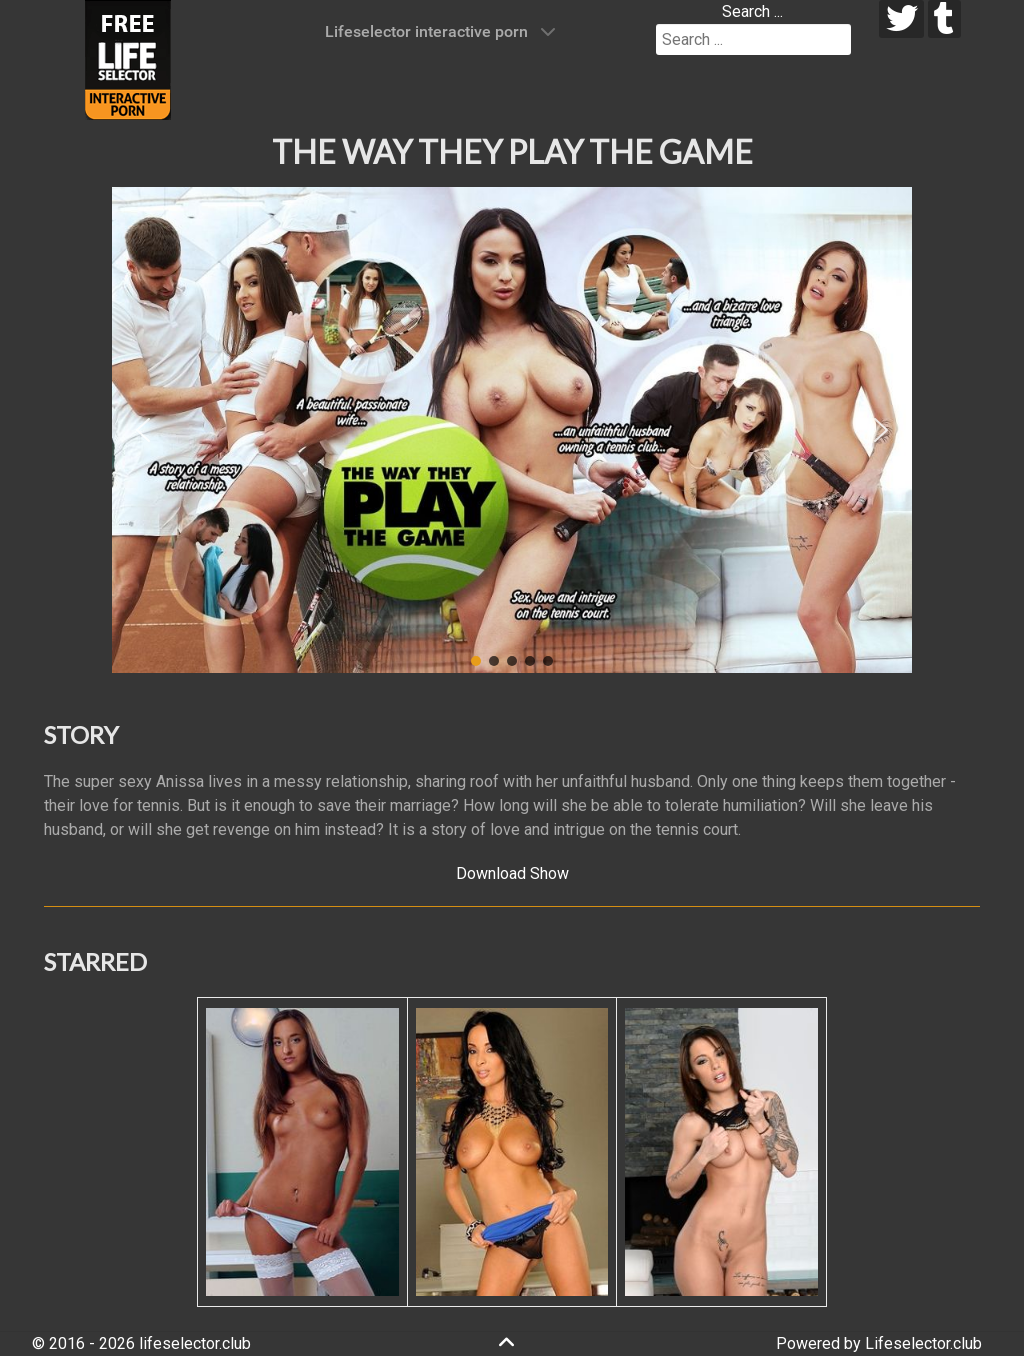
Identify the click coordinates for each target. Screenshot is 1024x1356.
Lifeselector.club (923, 1343)
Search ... (752, 11)
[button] (143, 430)
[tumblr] (944, 19)
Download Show (512, 873)
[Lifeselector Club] (128, 58)
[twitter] (901, 19)
